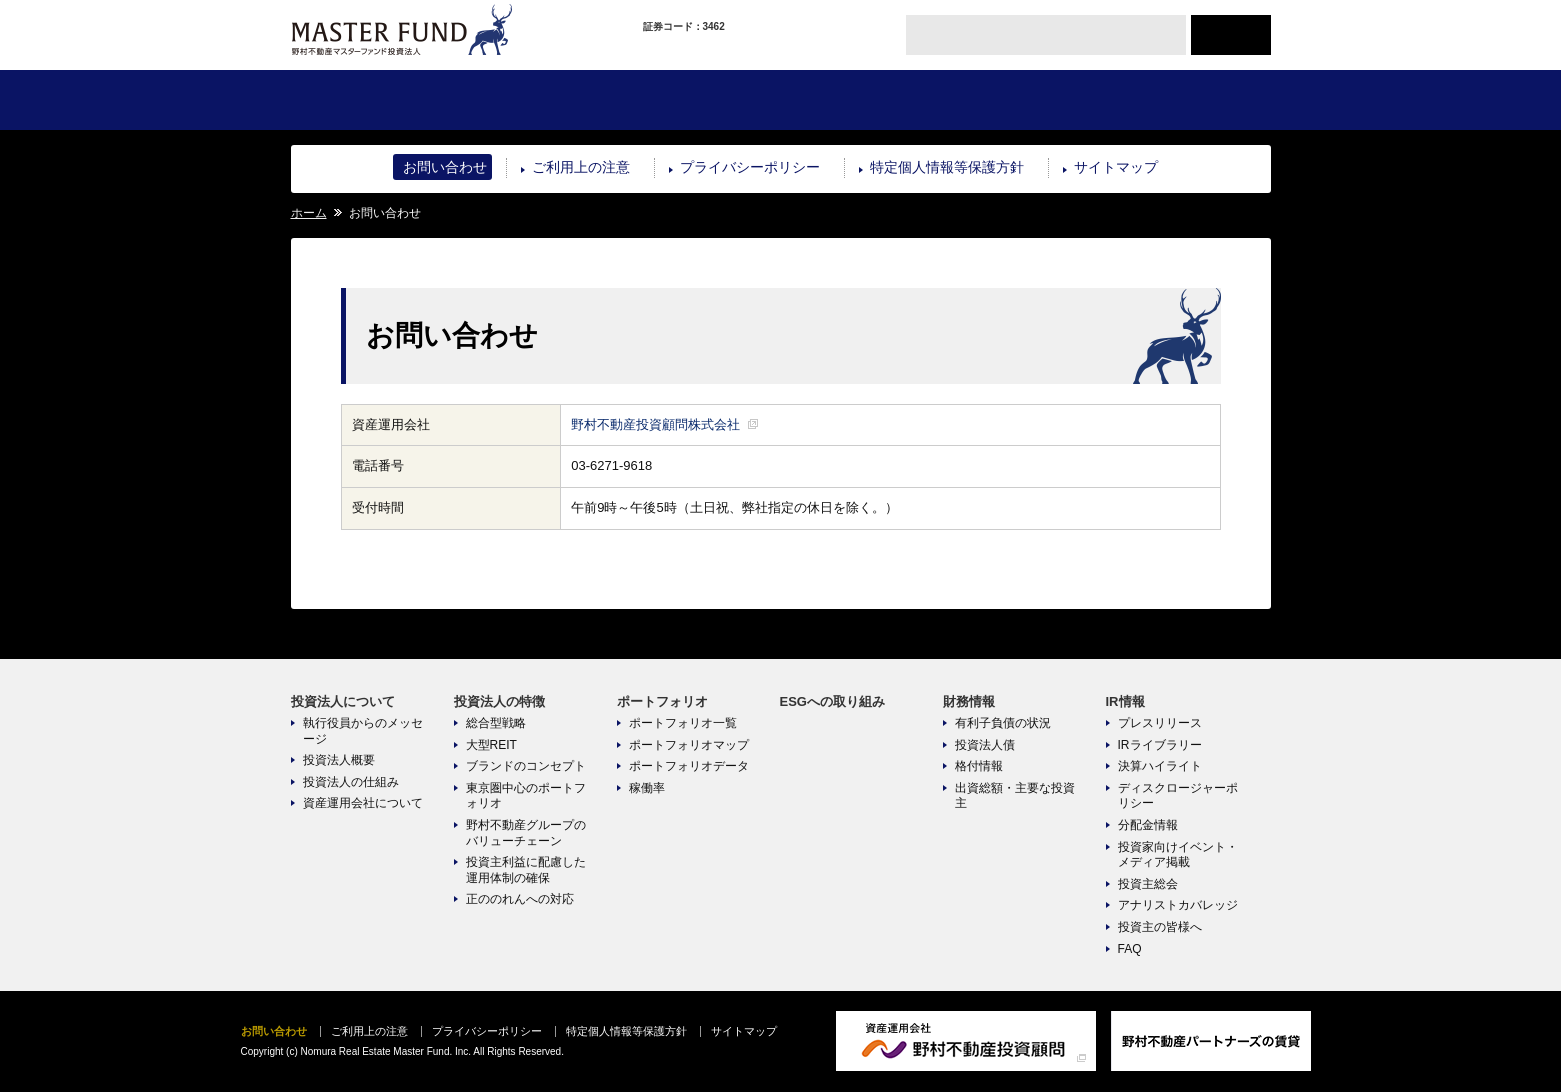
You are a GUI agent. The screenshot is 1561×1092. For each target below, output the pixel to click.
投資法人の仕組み (351, 782)
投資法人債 (985, 745)
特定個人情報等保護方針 (947, 167)
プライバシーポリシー (750, 167)
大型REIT (491, 745)
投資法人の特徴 (535, 100)
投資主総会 (1148, 884)
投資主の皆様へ (1160, 927)
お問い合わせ (445, 167)
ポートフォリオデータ (689, 766)
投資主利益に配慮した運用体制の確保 (526, 870)
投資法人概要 (339, 760)
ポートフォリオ (698, 100)
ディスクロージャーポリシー (1178, 796)
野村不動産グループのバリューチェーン (526, 833)
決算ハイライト (1160, 766)
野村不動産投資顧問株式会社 (655, 424)
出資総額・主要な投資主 (1015, 796)
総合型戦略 (496, 723)
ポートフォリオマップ (689, 745)
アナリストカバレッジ (1178, 905)
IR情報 (1188, 100)
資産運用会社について (363, 803)
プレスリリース (1160, 723)
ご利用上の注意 (581, 167)
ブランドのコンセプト (526, 766)
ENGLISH (1231, 35)
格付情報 (979, 766)
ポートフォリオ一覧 (683, 723)
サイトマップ (1116, 167)
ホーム (309, 213)
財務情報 (1024, 100)
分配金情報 (1148, 825)
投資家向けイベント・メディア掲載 (1178, 855)
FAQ (1130, 949)
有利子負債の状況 (1003, 723)
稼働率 (647, 788)
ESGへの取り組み (861, 100)
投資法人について (372, 100)
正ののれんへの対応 (520, 899)
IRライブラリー (1160, 745)
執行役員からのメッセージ (363, 731)
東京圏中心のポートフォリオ (526, 796)
